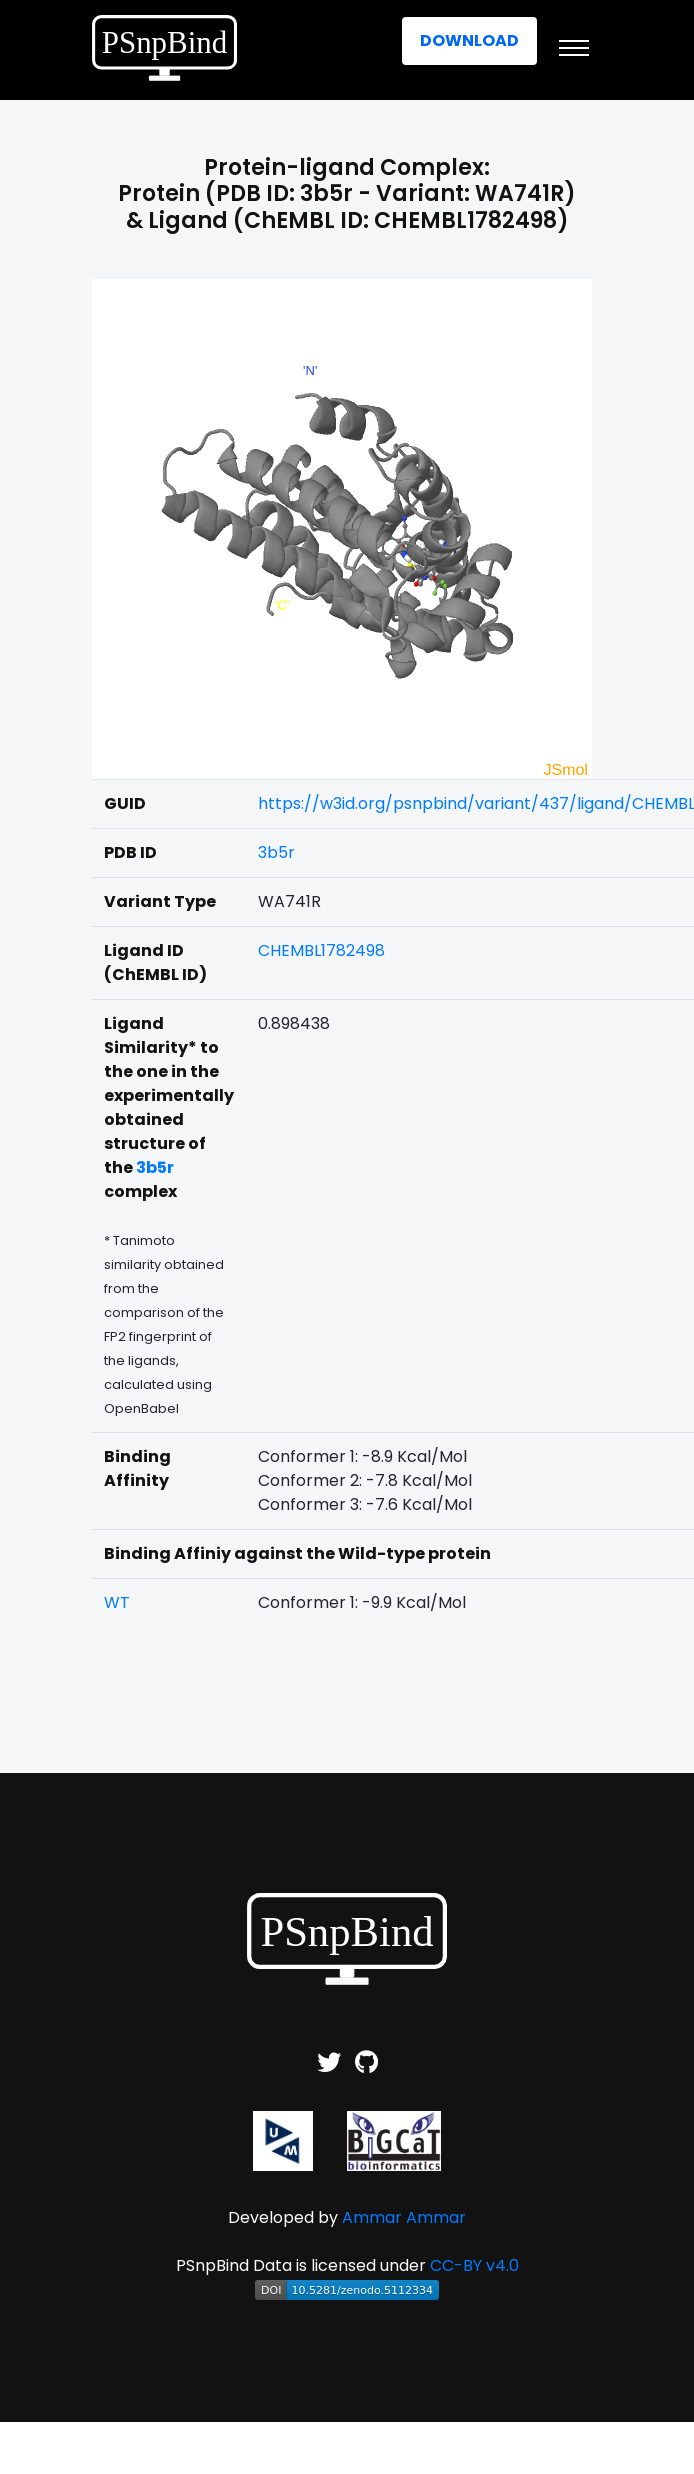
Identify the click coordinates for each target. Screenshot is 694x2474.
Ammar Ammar (404, 2217)
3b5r (276, 852)
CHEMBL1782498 (321, 950)
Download (469, 40)
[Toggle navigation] (574, 48)
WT (117, 1602)
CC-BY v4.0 (474, 2265)
